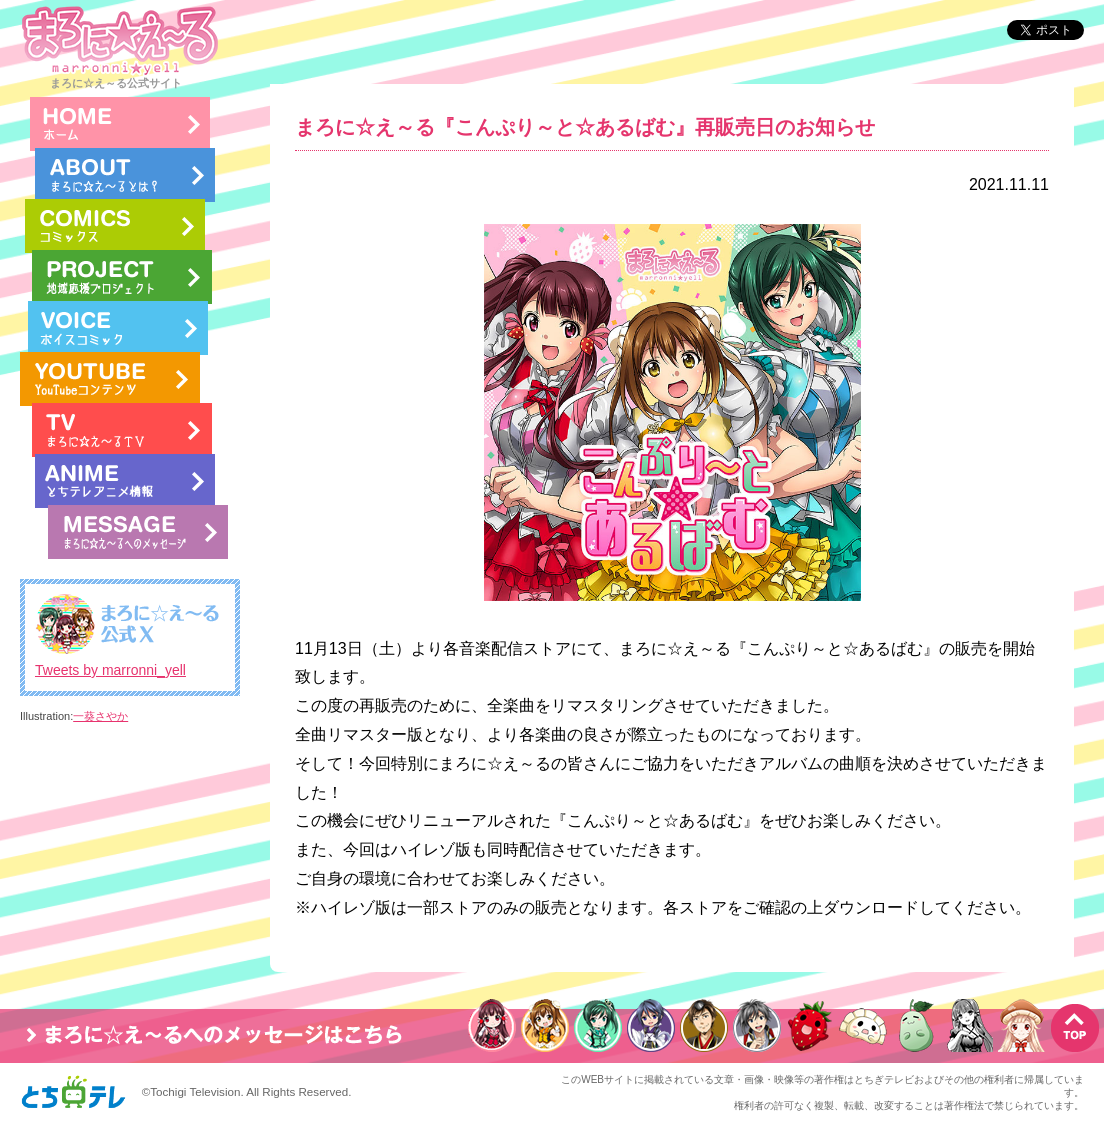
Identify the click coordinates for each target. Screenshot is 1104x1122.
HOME (120, 124)
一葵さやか (100, 716)
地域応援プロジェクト (122, 277)
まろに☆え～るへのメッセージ (138, 532)
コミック (115, 226)
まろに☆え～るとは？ (125, 175)
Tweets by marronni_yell (110, 670)
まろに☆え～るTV (122, 430)
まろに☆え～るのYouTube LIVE (110, 379)
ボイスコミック (118, 328)
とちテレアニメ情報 (125, 481)
